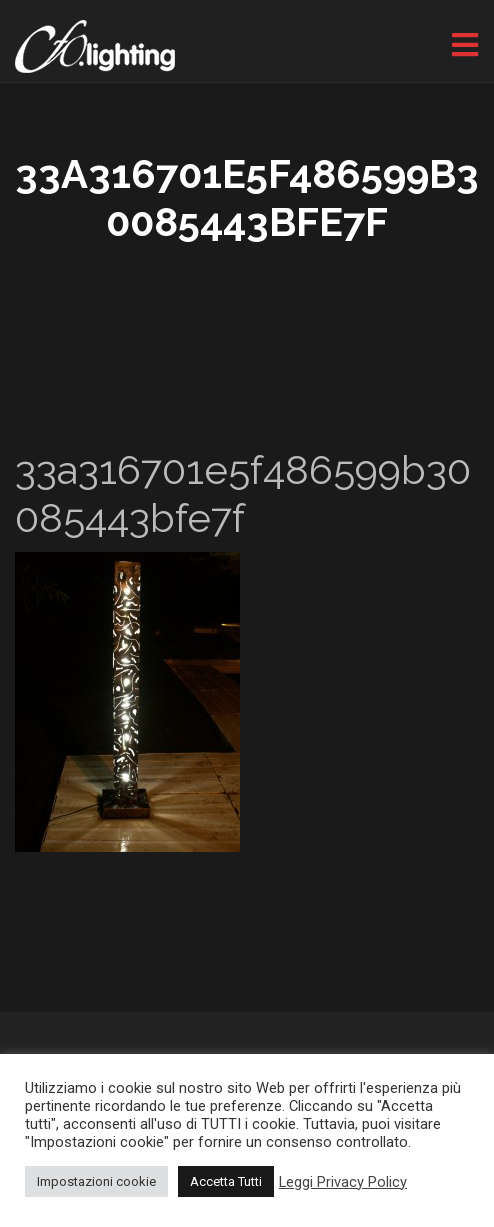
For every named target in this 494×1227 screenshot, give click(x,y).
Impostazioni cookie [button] (96, 1181)
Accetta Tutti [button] (226, 1181)
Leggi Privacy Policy (343, 1182)
